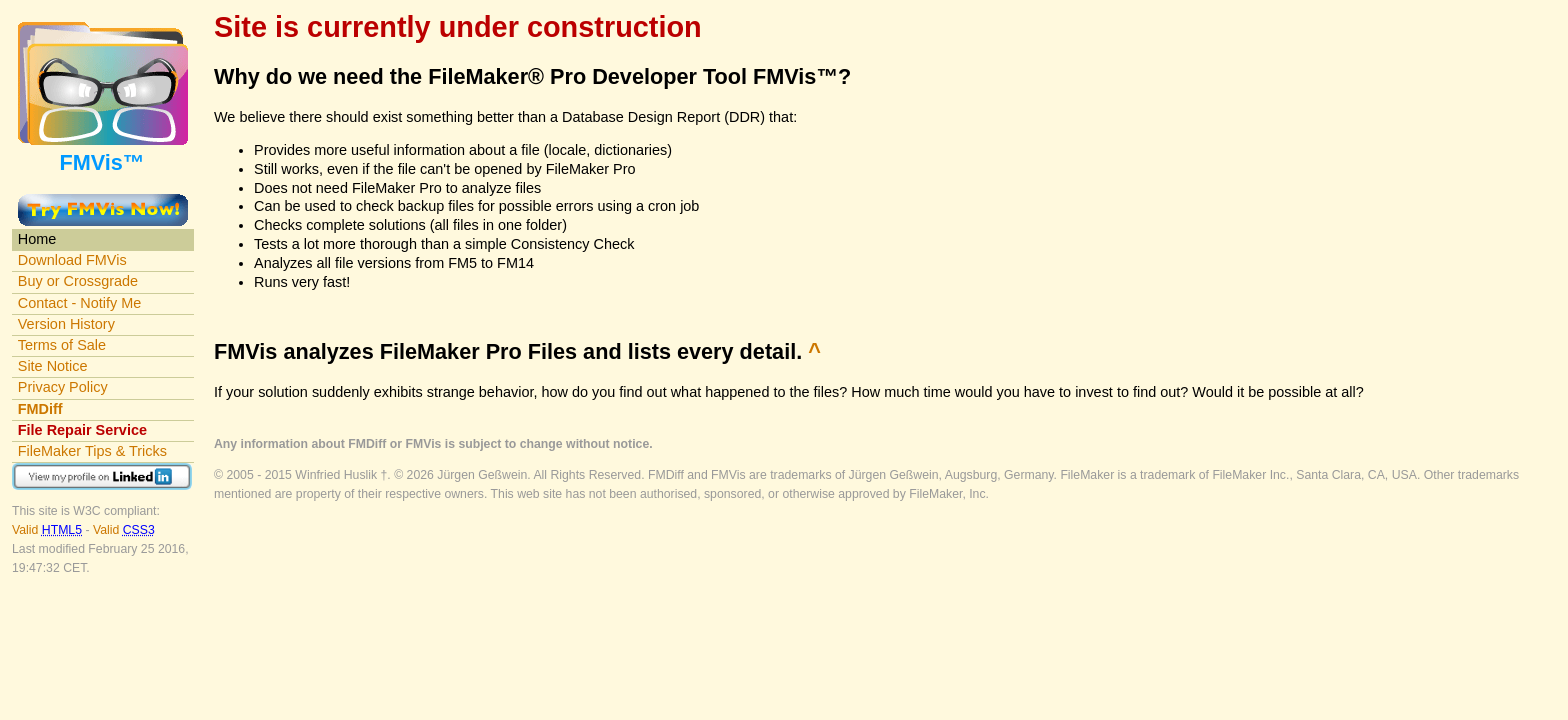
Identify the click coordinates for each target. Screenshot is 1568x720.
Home (37, 239)
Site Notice (53, 366)
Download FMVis (72, 260)
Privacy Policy (63, 387)
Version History (66, 324)
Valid (48, 530)
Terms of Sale (62, 345)
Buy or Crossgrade (78, 281)
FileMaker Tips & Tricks (92, 451)
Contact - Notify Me (80, 303)
